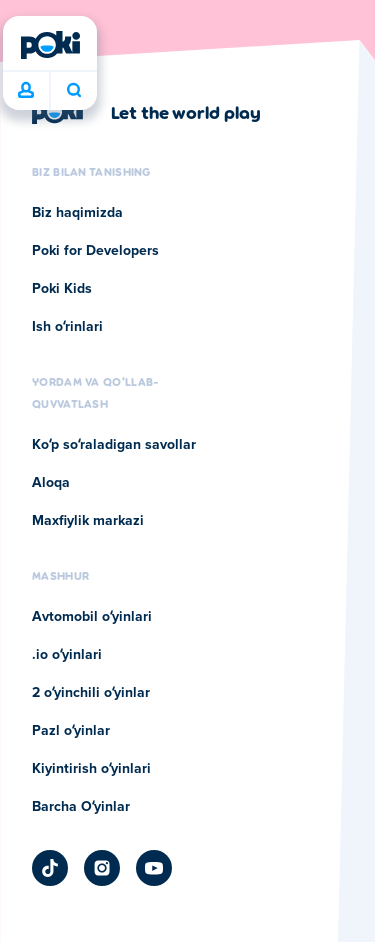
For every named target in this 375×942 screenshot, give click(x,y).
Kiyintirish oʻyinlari (91, 769)
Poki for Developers (95, 251)
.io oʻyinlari (67, 655)
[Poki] (50, 45)
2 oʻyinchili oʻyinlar (91, 693)
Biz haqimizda (77, 213)
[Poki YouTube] (154, 868)
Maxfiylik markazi (88, 521)
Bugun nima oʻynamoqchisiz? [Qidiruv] (74, 90)
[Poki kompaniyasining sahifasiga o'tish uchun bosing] (146, 112)
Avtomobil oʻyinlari (92, 617)
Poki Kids (62, 289)
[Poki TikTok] (50, 868)
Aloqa (51, 483)
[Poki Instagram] (102, 868)
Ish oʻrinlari (67, 327)
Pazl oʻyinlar (71, 731)
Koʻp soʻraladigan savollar (114, 445)
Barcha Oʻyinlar (81, 807)
